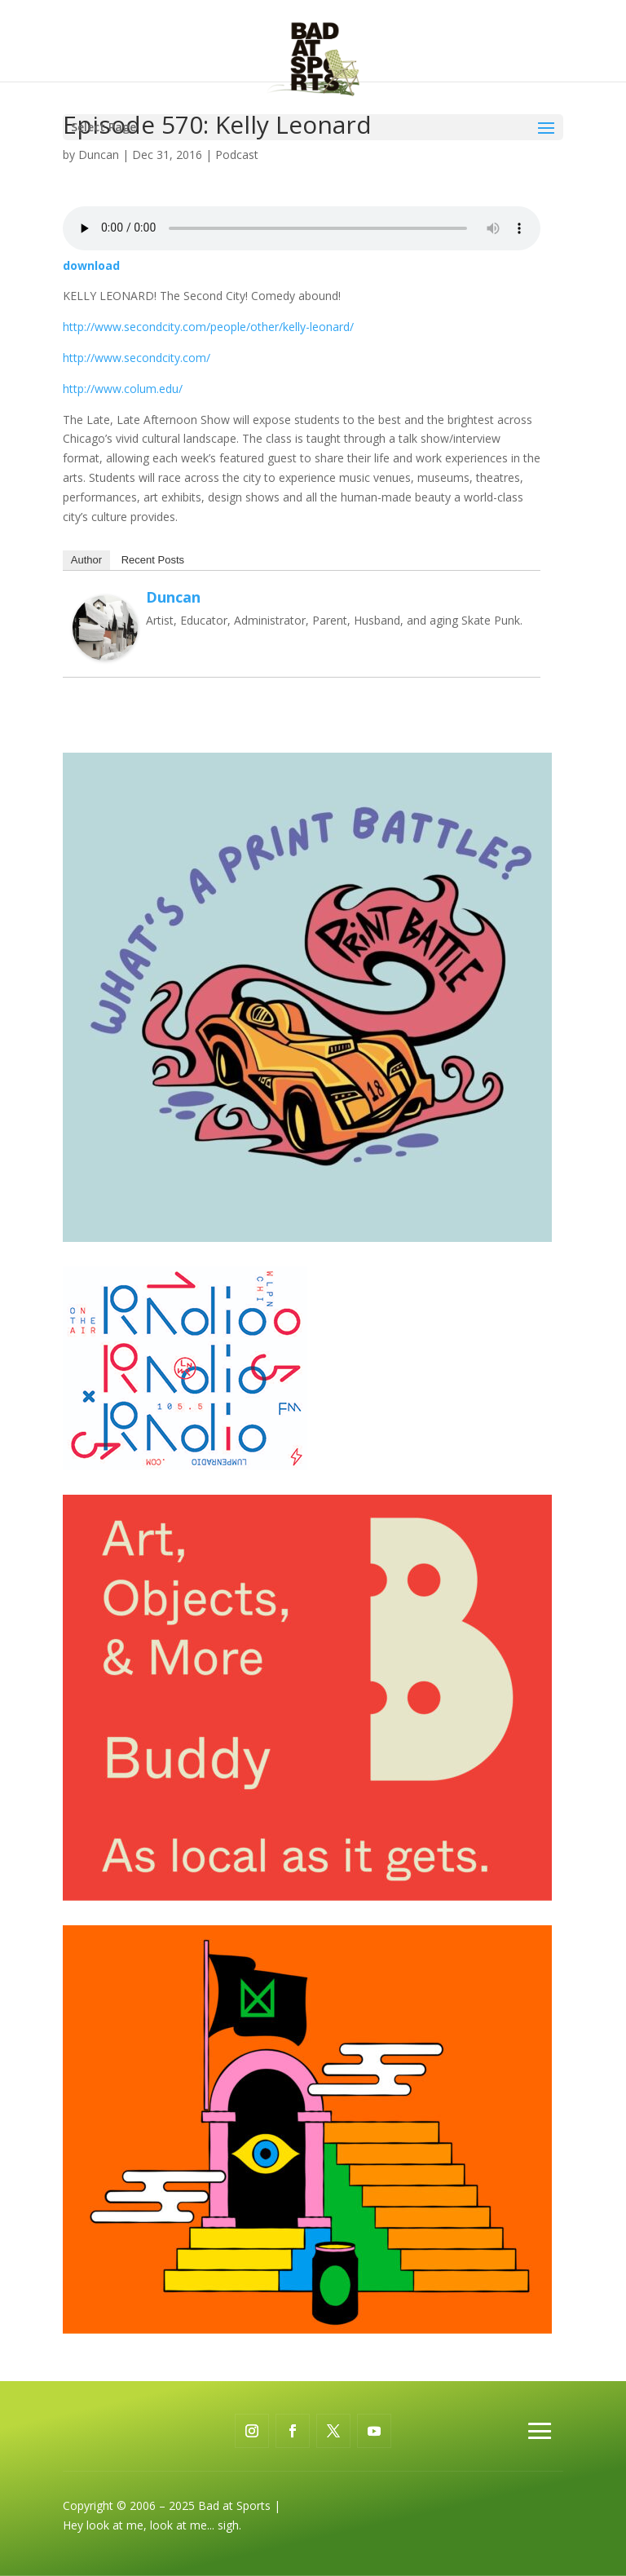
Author (86, 560)
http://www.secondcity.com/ (136, 357)
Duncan (98, 154)
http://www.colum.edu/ (123, 388)
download (91, 265)
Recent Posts (152, 560)
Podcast (236, 154)
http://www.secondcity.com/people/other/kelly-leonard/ (208, 326)
